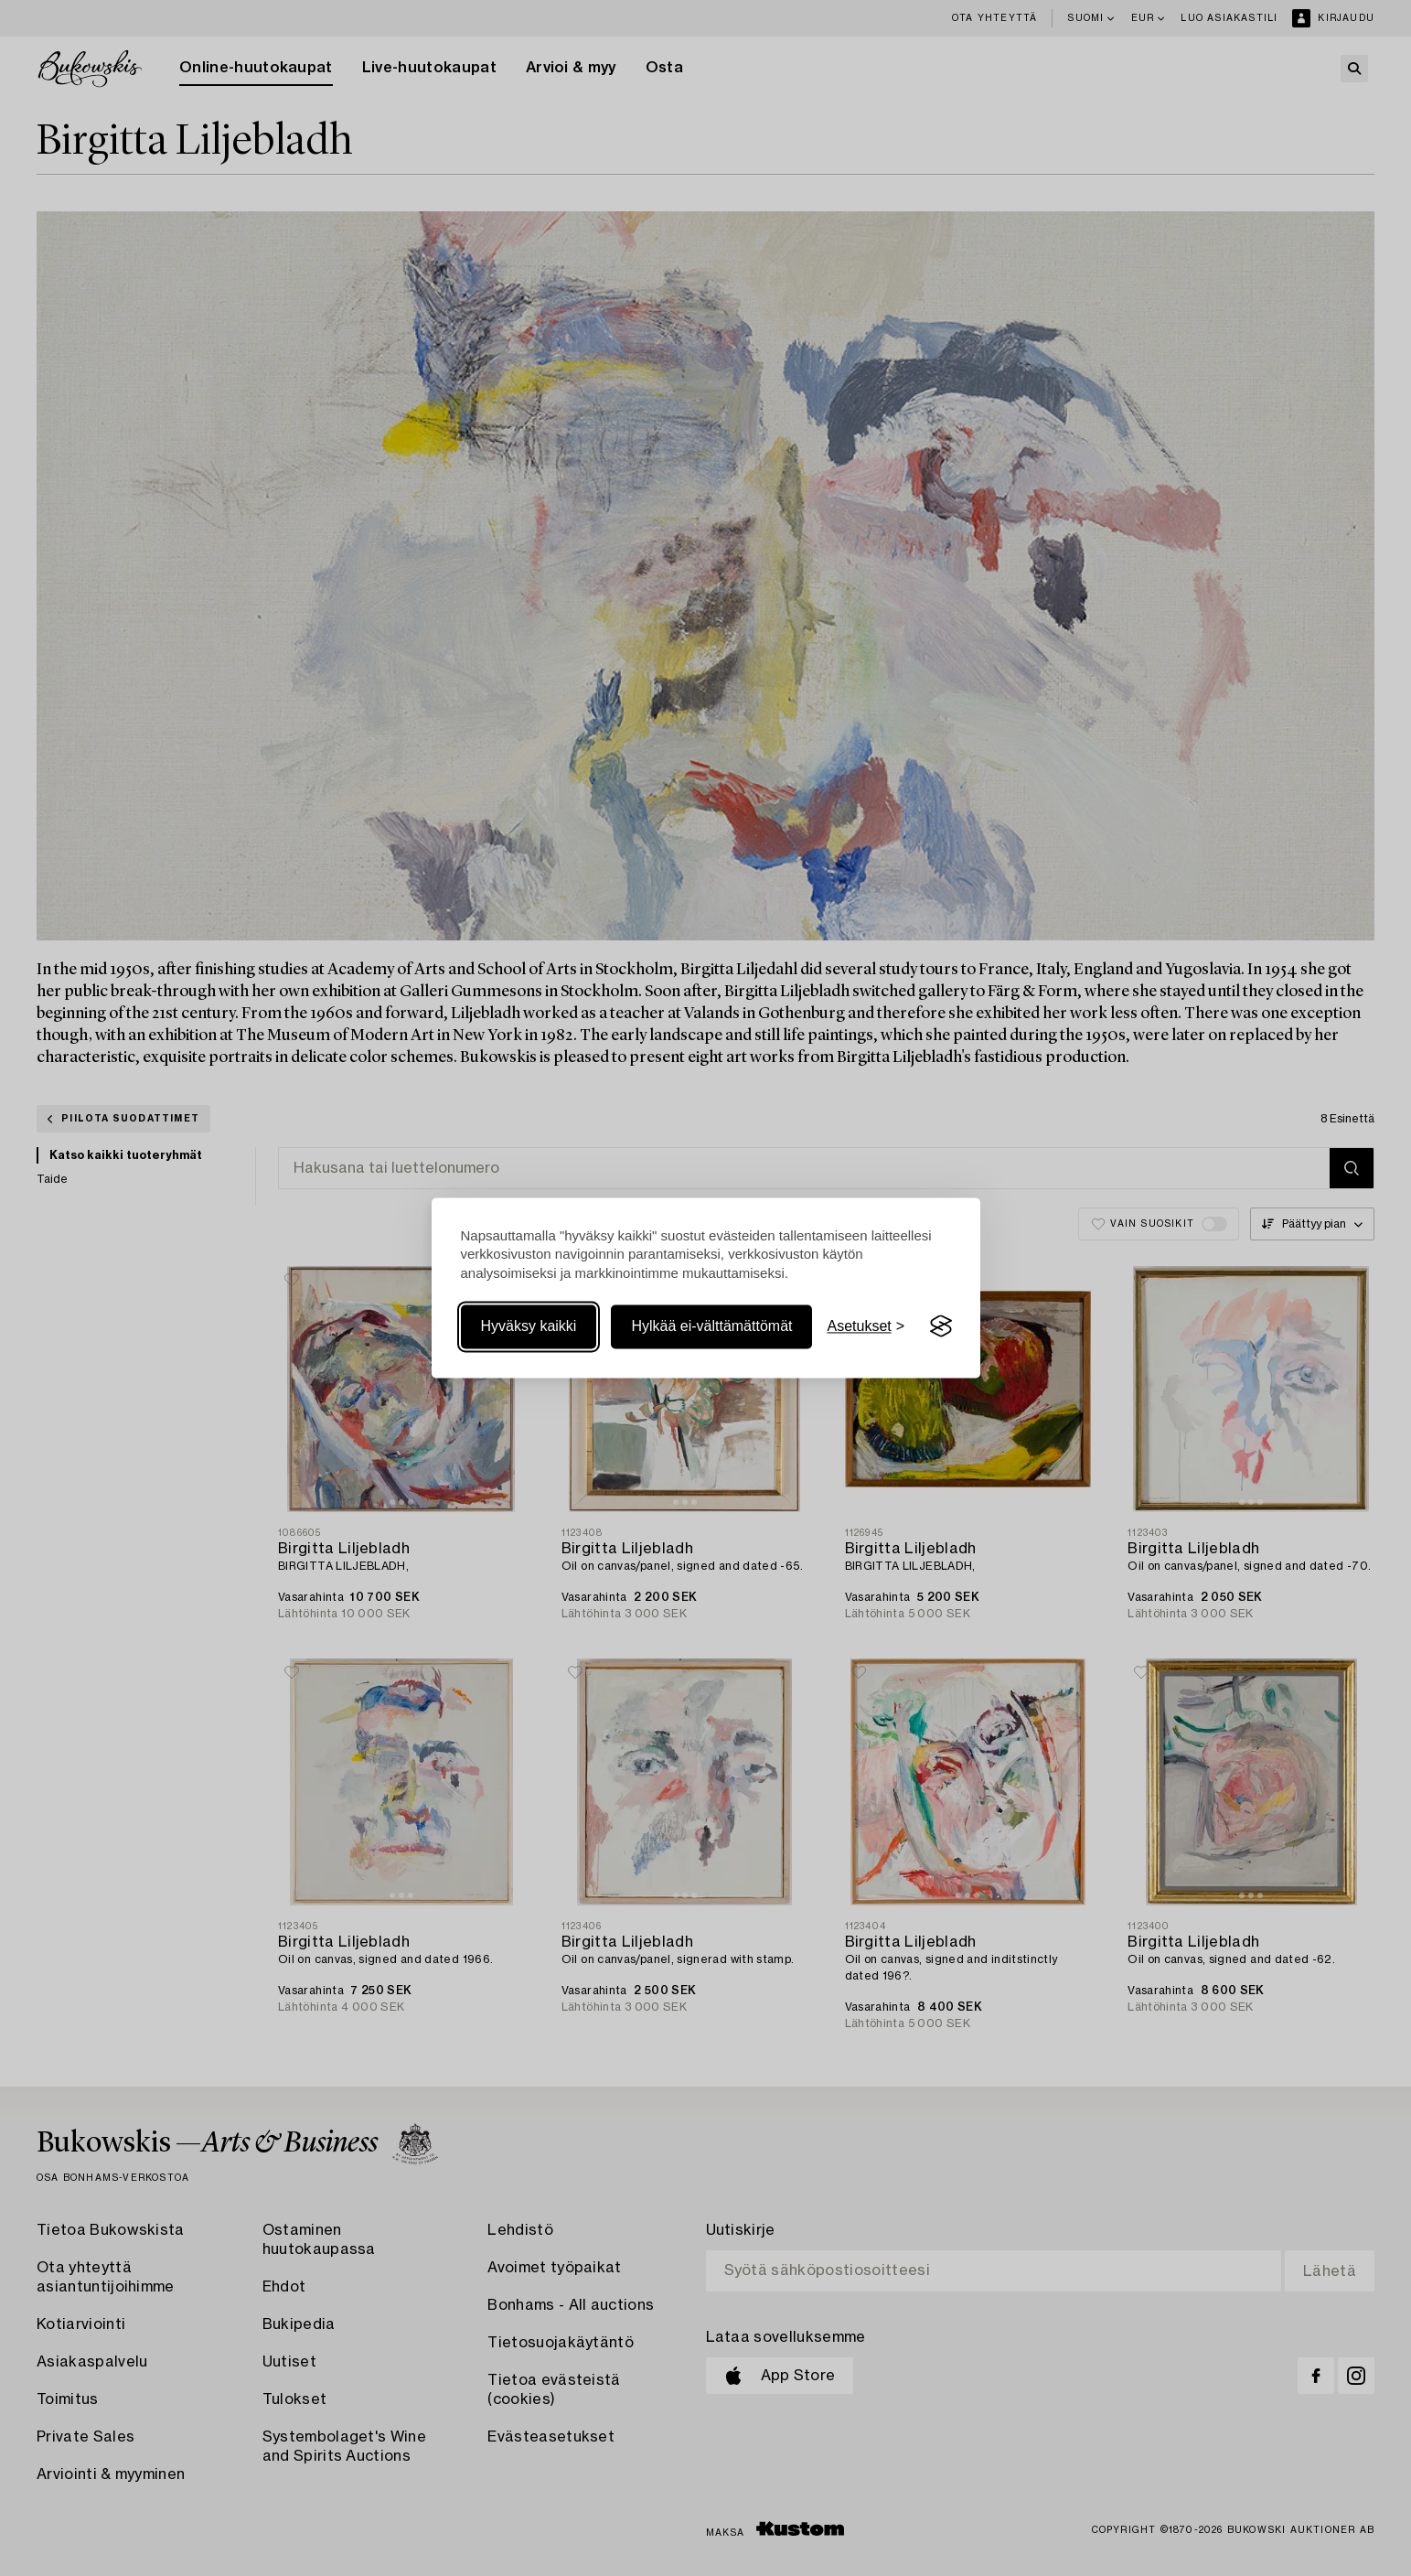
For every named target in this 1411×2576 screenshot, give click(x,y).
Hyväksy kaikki (529, 1326)
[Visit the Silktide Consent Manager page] (941, 1326)
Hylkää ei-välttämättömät (711, 1326)
